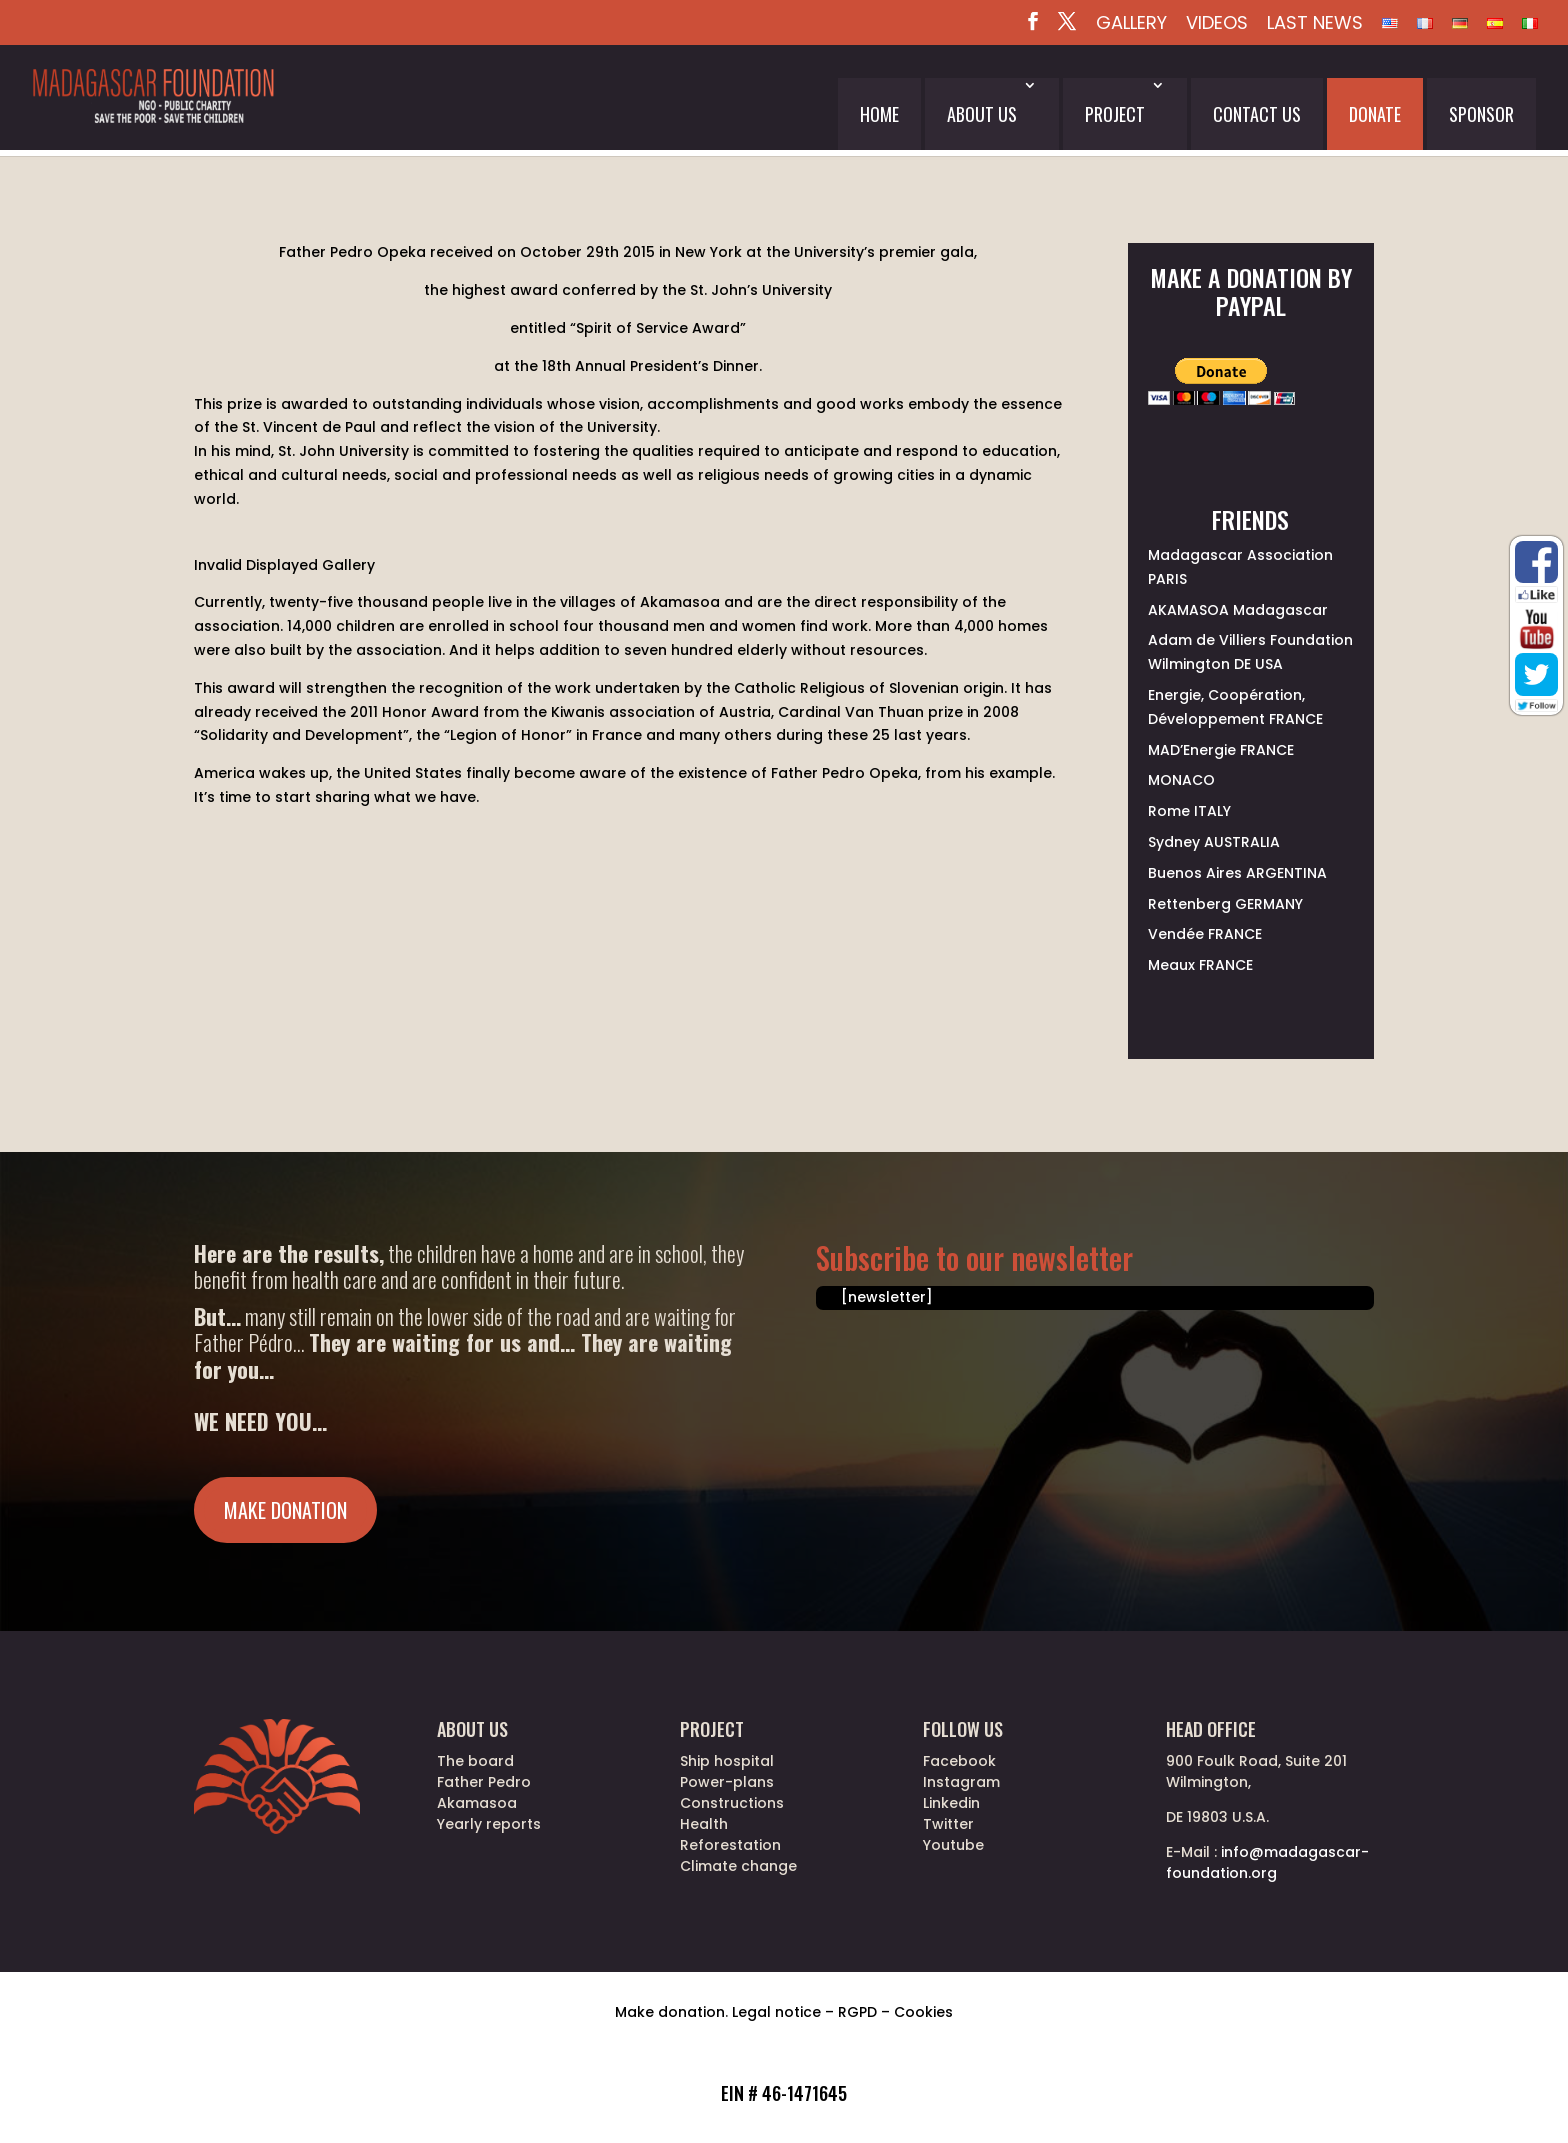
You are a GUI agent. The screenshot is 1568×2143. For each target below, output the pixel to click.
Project (1115, 114)
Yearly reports (489, 1824)
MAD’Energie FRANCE (1221, 750)
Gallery (1131, 24)
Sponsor (1481, 114)
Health (704, 1824)
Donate (1375, 114)
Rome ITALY (1189, 811)
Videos (1217, 24)
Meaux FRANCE (1200, 965)
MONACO (1181, 780)
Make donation (285, 1510)
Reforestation (730, 1845)
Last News (1315, 24)
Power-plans (727, 1782)
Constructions (732, 1803)
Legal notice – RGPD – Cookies (842, 2012)
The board (475, 1761)
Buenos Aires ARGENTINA (1237, 873)
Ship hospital (727, 1761)
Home (879, 114)
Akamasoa (477, 1803)
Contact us (1257, 114)
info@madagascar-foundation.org (1267, 1862)
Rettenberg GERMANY (1225, 904)
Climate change (738, 1866)
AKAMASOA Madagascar (1238, 610)
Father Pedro (484, 1782)
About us (982, 114)
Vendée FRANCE (1205, 934)
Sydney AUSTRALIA (1214, 842)
